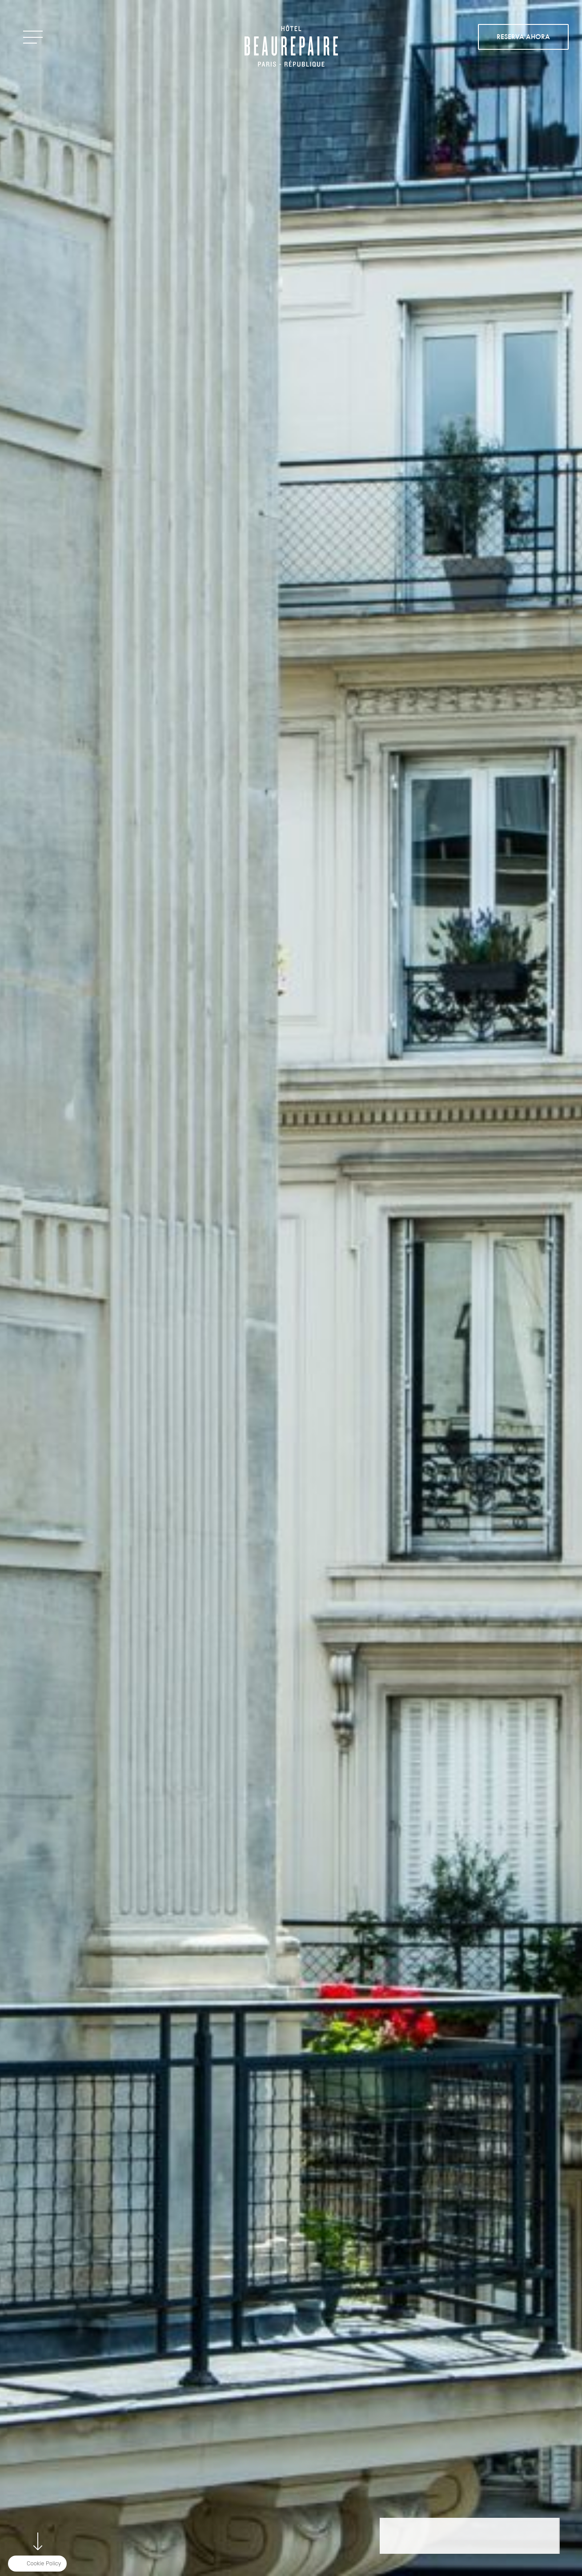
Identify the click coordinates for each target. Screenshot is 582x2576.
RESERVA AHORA (523, 37)
